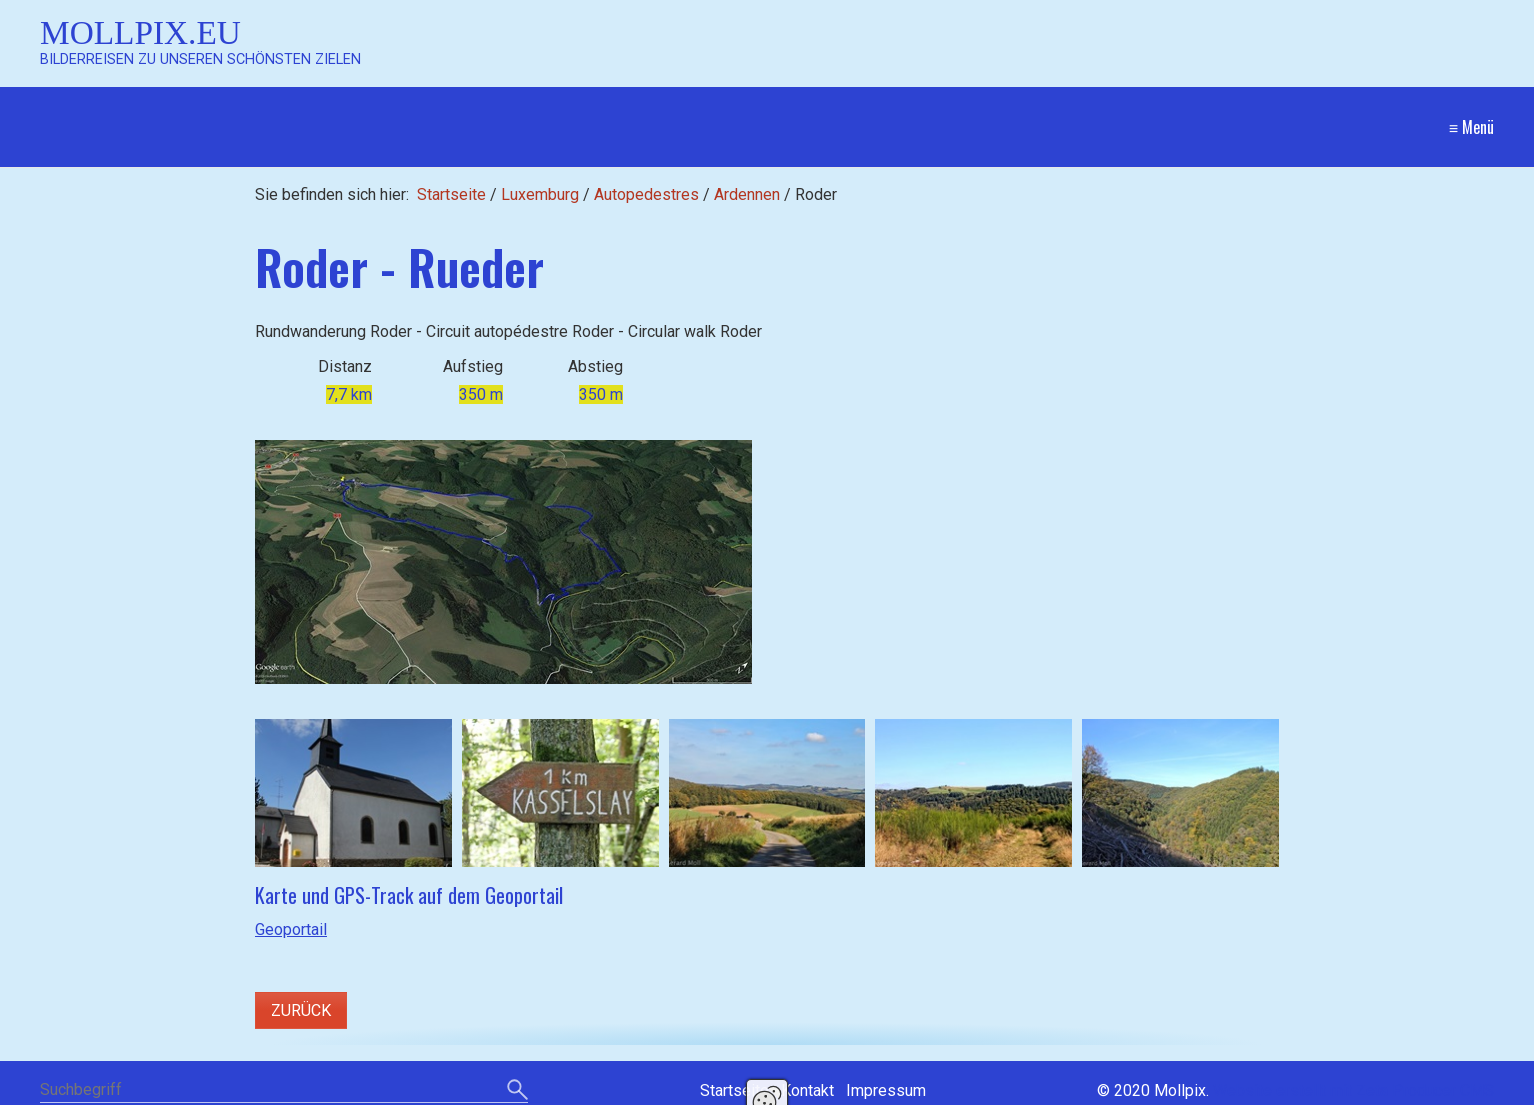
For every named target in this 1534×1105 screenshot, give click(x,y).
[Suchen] (517, 1091)
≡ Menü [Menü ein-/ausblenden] (1471, 127)
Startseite (451, 194)
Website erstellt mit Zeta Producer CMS (1353, 1090)
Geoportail (291, 929)
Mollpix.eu (140, 32)
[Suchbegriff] (284, 1091)
